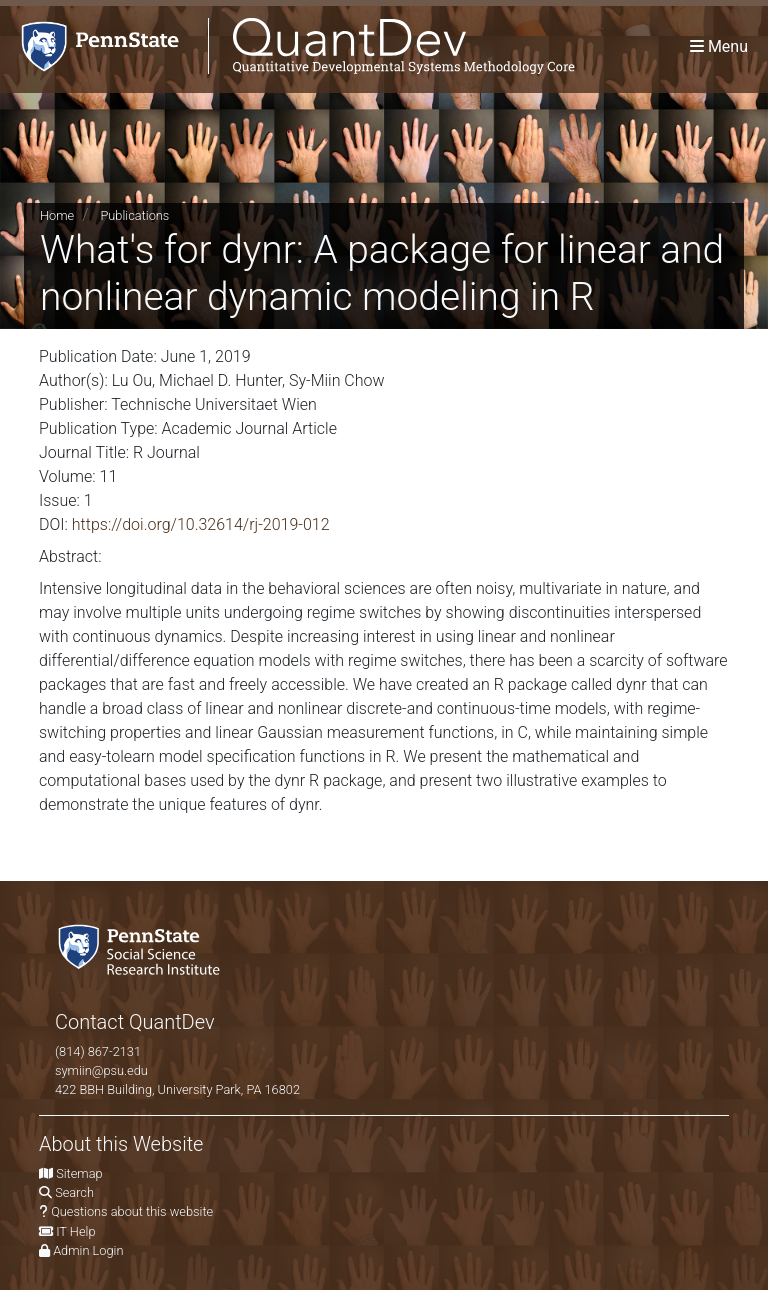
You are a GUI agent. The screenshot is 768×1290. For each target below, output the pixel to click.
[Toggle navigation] (719, 46)
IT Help (75, 1231)
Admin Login (88, 1250)
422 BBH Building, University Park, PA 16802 (177, 1089)
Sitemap (79, 1173)
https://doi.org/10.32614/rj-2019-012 (201, 524)
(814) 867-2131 (98, 1051)
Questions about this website (132, 1211)
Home (57, 215)
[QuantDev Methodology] (287, 46)
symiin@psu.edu (101, 1070)
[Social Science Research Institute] (143, 947)
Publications (134, 215)
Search (74, 1192)
